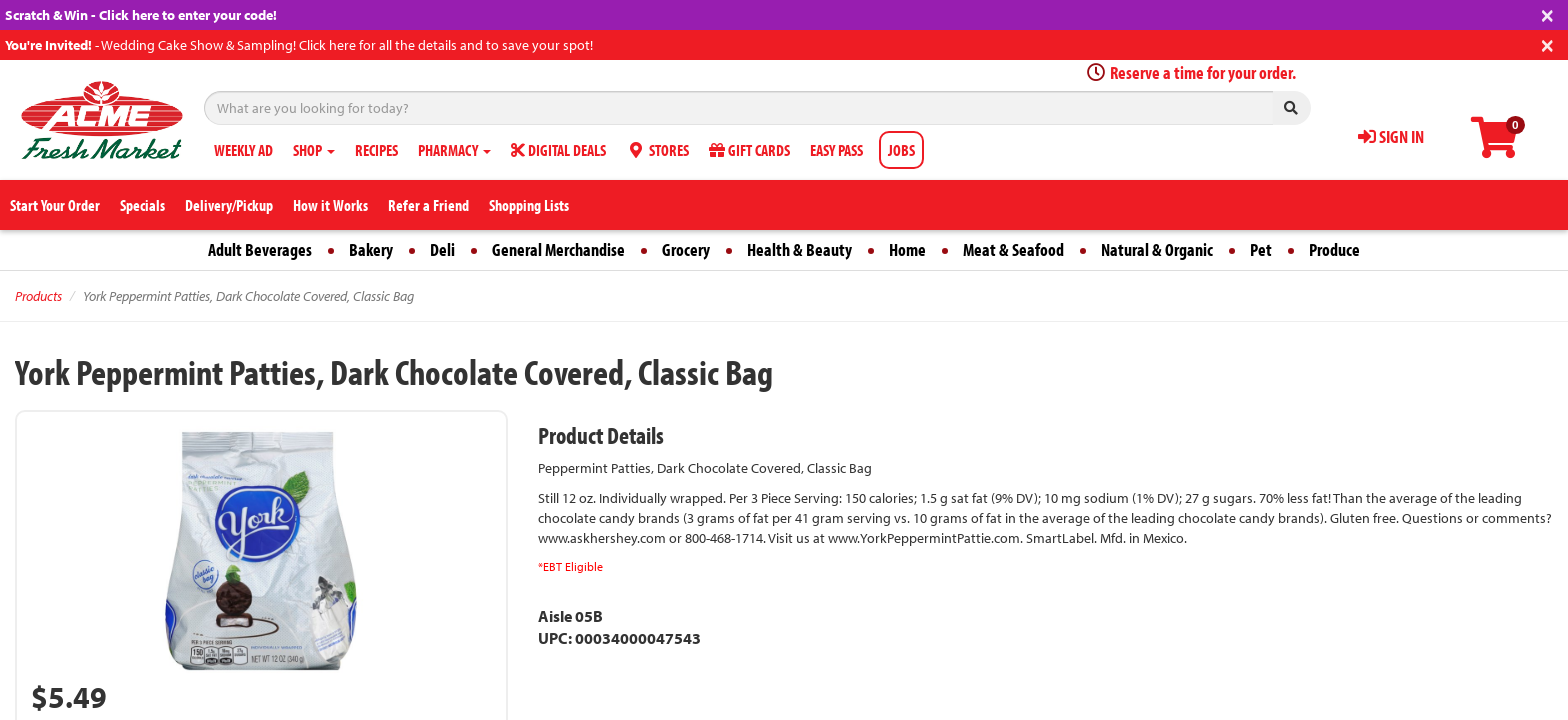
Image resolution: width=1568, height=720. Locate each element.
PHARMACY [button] (454, 150)
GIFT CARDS (749, 150)
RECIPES (376, 150)
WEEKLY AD (243, 150)
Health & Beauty (799, 249)
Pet (1261, 249)
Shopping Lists (529, 205)
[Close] (1547, 13)
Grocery (686, 249)
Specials (142, 205)
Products (38, 296)
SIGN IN (1391, 136)
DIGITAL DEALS (558, 150)
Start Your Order (55, 205)
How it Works (330, 205)
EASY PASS (836, 150)
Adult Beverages (260, 249)
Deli (442, 249)
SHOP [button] (314, 150)
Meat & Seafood (1013, 249)
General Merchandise (558, 249)
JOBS (901, 150)
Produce (1334, 249)
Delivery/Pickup (229, 205)
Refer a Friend (428, 205)
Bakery (371, 249)
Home (907, 249)
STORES (657, 150)
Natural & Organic (1157, 249)
